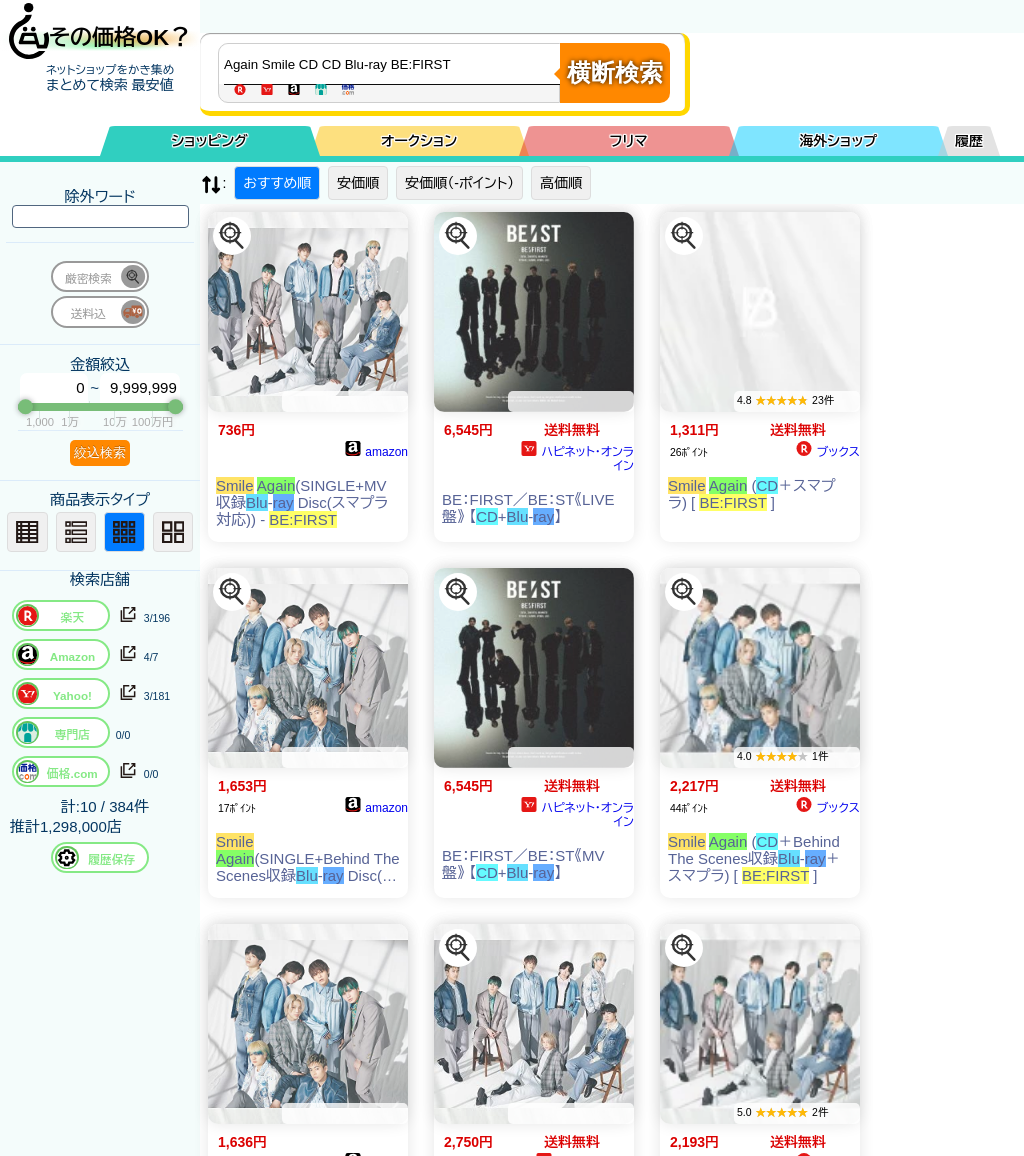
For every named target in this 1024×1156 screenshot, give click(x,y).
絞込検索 (100, 452)
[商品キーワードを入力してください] (394, 64)
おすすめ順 (277, 183)
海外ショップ (838, 141)
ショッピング (210, 141)
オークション (419, 141)
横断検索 (615, 72)
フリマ (629, 141)
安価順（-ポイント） (459, 183)
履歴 (969, 141)
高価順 (561, 183)
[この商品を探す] (232, 236)
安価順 (358, 183)
